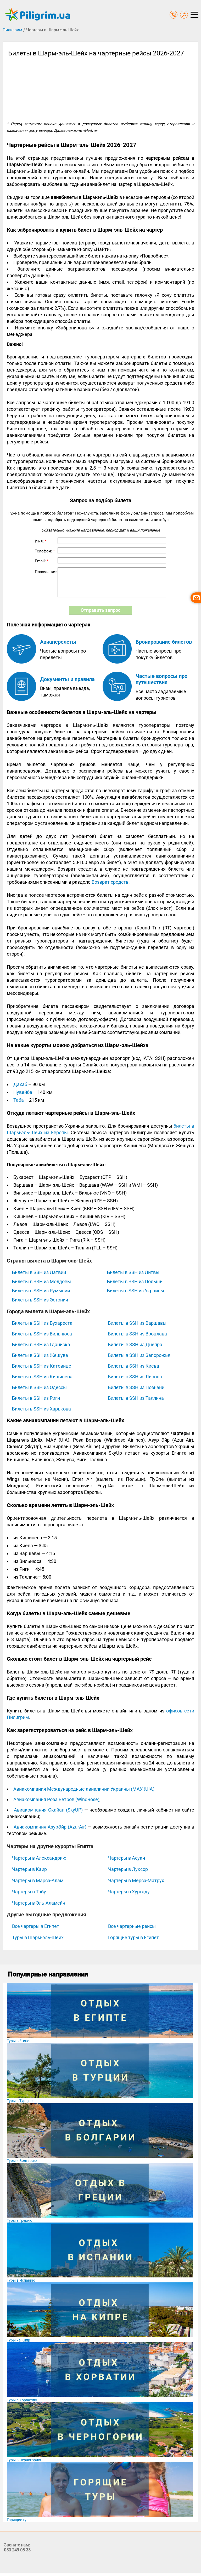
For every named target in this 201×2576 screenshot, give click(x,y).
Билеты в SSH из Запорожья (139, 1355)
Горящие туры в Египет (133, 1937)
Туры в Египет (19, 2041)
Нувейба (22, 1092)
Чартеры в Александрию (39, 1858)
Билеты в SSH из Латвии (39, 1272)
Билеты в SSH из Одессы (39, 1387)
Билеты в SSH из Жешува (40, 1355)
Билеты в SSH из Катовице (41, 1366)
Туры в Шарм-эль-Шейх (38, 1937)
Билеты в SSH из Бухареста (42, 1323)
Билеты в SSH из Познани (136, 1387)
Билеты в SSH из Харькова (41, 1409)
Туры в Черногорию (24, 2460)
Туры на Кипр (18, 2340)
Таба (18, 1100)
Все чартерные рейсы (132, 1926)
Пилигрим (12, 29)
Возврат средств (110, 882)
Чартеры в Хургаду (129, 1891)
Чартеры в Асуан (126, 1858)
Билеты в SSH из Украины (135, 1290)
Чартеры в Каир (29, 1869)
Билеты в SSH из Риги (36, 1398)
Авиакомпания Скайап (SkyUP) (48, 1810)
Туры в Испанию (21, 2280)
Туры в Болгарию (22, 2160)
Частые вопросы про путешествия (161, 679)
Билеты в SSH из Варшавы (137, 1323)
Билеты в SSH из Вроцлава (137, 1333)
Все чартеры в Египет (35, 1926)
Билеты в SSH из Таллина (136, 1398)
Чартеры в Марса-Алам (37, 1880)
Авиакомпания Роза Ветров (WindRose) (56, 1799)
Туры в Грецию (19, 2220)
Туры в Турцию (19, 2101)
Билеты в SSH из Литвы (133, 1272)
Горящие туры (19, 2520)
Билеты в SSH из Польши (135, 1281)
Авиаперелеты (58, 642)
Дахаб (20, 1084)
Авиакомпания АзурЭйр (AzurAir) (50, 1827)
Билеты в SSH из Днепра (135, 1344)
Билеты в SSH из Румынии (41, 1290)
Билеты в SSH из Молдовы (41, 1281)
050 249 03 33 (17, 2550)
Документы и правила (67, 679)
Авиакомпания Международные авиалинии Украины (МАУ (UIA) (83, 1789)
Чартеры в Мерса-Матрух (136, 1880)
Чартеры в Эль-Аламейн (38, 1903)
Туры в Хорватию (22, 2400)
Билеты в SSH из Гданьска (41, 1344)
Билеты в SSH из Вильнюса (42, 1333)
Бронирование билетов (164, 642)
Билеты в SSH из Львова (135, 1376)
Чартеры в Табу (29, 1891)
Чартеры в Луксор (128, 1869)
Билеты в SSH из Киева (133, 1366)
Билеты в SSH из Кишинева (42, 1376)
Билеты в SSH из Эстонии (40, 1300)
